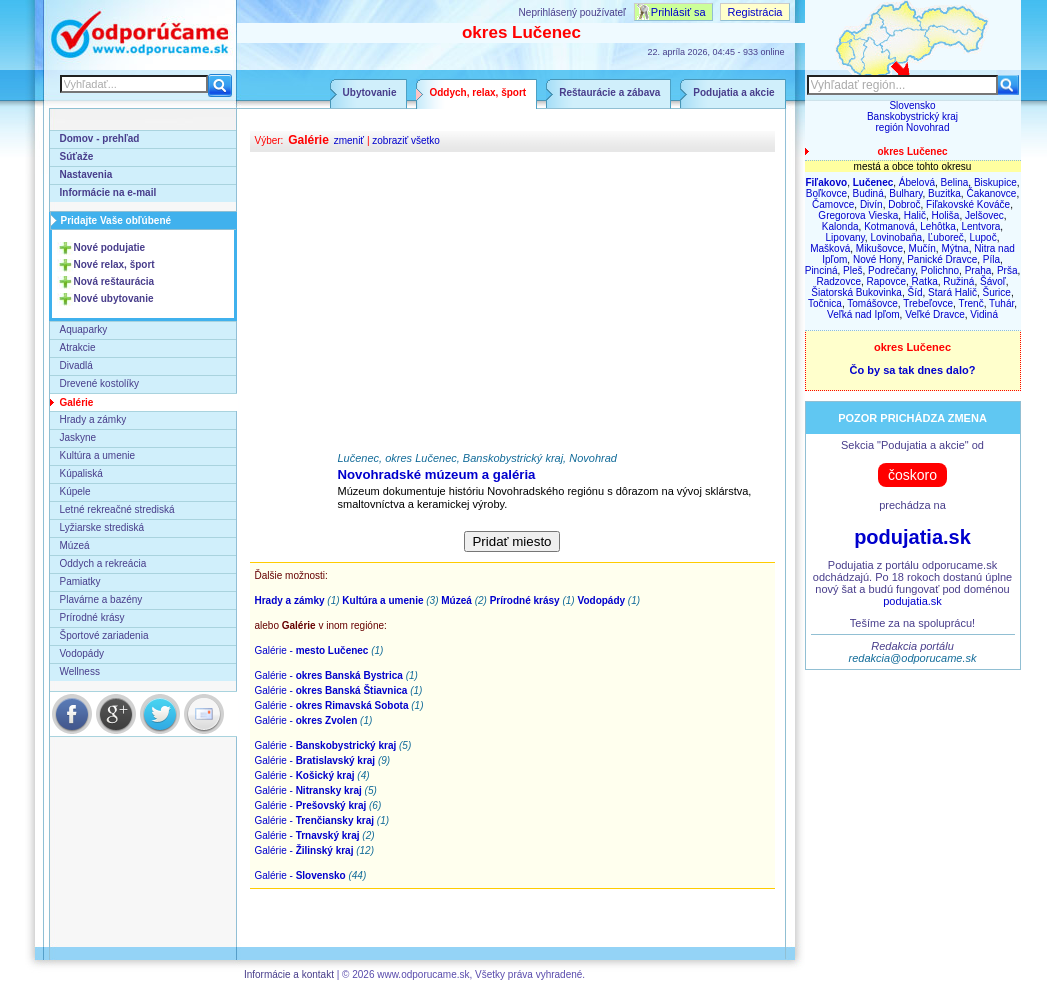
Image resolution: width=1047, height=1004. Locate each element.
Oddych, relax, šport (477, 92)
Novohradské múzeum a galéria (437, 474)
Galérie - (312, 650)
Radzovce (839, 281)
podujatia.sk (912, 537)
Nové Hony (877, 259)
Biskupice (995, 182)
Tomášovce (872, 303)
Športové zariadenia (104, 635)
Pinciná (821, 270)
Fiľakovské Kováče (968, 204)
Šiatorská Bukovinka (856, 292)
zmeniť (349, 140)
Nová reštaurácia (114, 281)
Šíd (914, 292)
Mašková (830, 248)
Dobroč (904, 204)
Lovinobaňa (896, 237)
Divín (871, 204)
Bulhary (905, 193)
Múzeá (75, 545)
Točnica (825, 303)
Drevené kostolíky (99, 383)
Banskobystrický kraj (912, 116)
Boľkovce (826, 193)
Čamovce (833, 204)
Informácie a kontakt (289, 974)
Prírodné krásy (92, 617)
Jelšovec (984, 215)
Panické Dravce (942, 259)
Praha (978, 270)
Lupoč (982, 237)
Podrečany (891, 270)
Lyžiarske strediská (102, 527)
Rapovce (886, 281)
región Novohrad (913, 127)
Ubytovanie (370, 92)
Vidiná (984, 314)
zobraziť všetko (406, 140)
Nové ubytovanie (114, 298)
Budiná (868, 193)
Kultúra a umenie (98, 455)
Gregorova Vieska (858, 215)
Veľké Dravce (935, 314)
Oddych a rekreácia (103, 563)
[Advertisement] (512, 302)
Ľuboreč (946, 237)
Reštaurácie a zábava (609, 92)
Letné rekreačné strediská (117, 509)
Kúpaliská (81, 473)
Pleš (852, 270)
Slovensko (912, 105)
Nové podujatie (110, 247)
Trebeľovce (928, 303)
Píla (991, 259)
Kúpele (75, 491)
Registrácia (754, 12)
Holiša (946, 215)
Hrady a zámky (93, 419)
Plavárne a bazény (101, 599)
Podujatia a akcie (733, 92)
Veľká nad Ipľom (863, 314)
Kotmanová (889, 226)
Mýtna (954, 248)
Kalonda (840, 226)
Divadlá (76, 365)
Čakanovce (991, 193)
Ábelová (917, 182)
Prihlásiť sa (678, 12)
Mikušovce (879, 248)
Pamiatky (80, 581)
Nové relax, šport (114, 264)
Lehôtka (938, 226)
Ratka (925, 281)
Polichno (940, 270)
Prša (1007, 270)
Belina (955, 182)
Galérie (77, 402)
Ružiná (958, 281)
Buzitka (944, 193)
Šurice (997, 292)
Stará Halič (952, 292)
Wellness (80, 671)
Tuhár (1001, 303)
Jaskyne (78, 437)
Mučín (922, 248)
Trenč (970, 303)
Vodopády (82, 653)
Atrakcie (78, 347)
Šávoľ (993, 281)
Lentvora (980, 226)
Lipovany (845, 237)
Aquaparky (84, 329)
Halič (915, 215)
